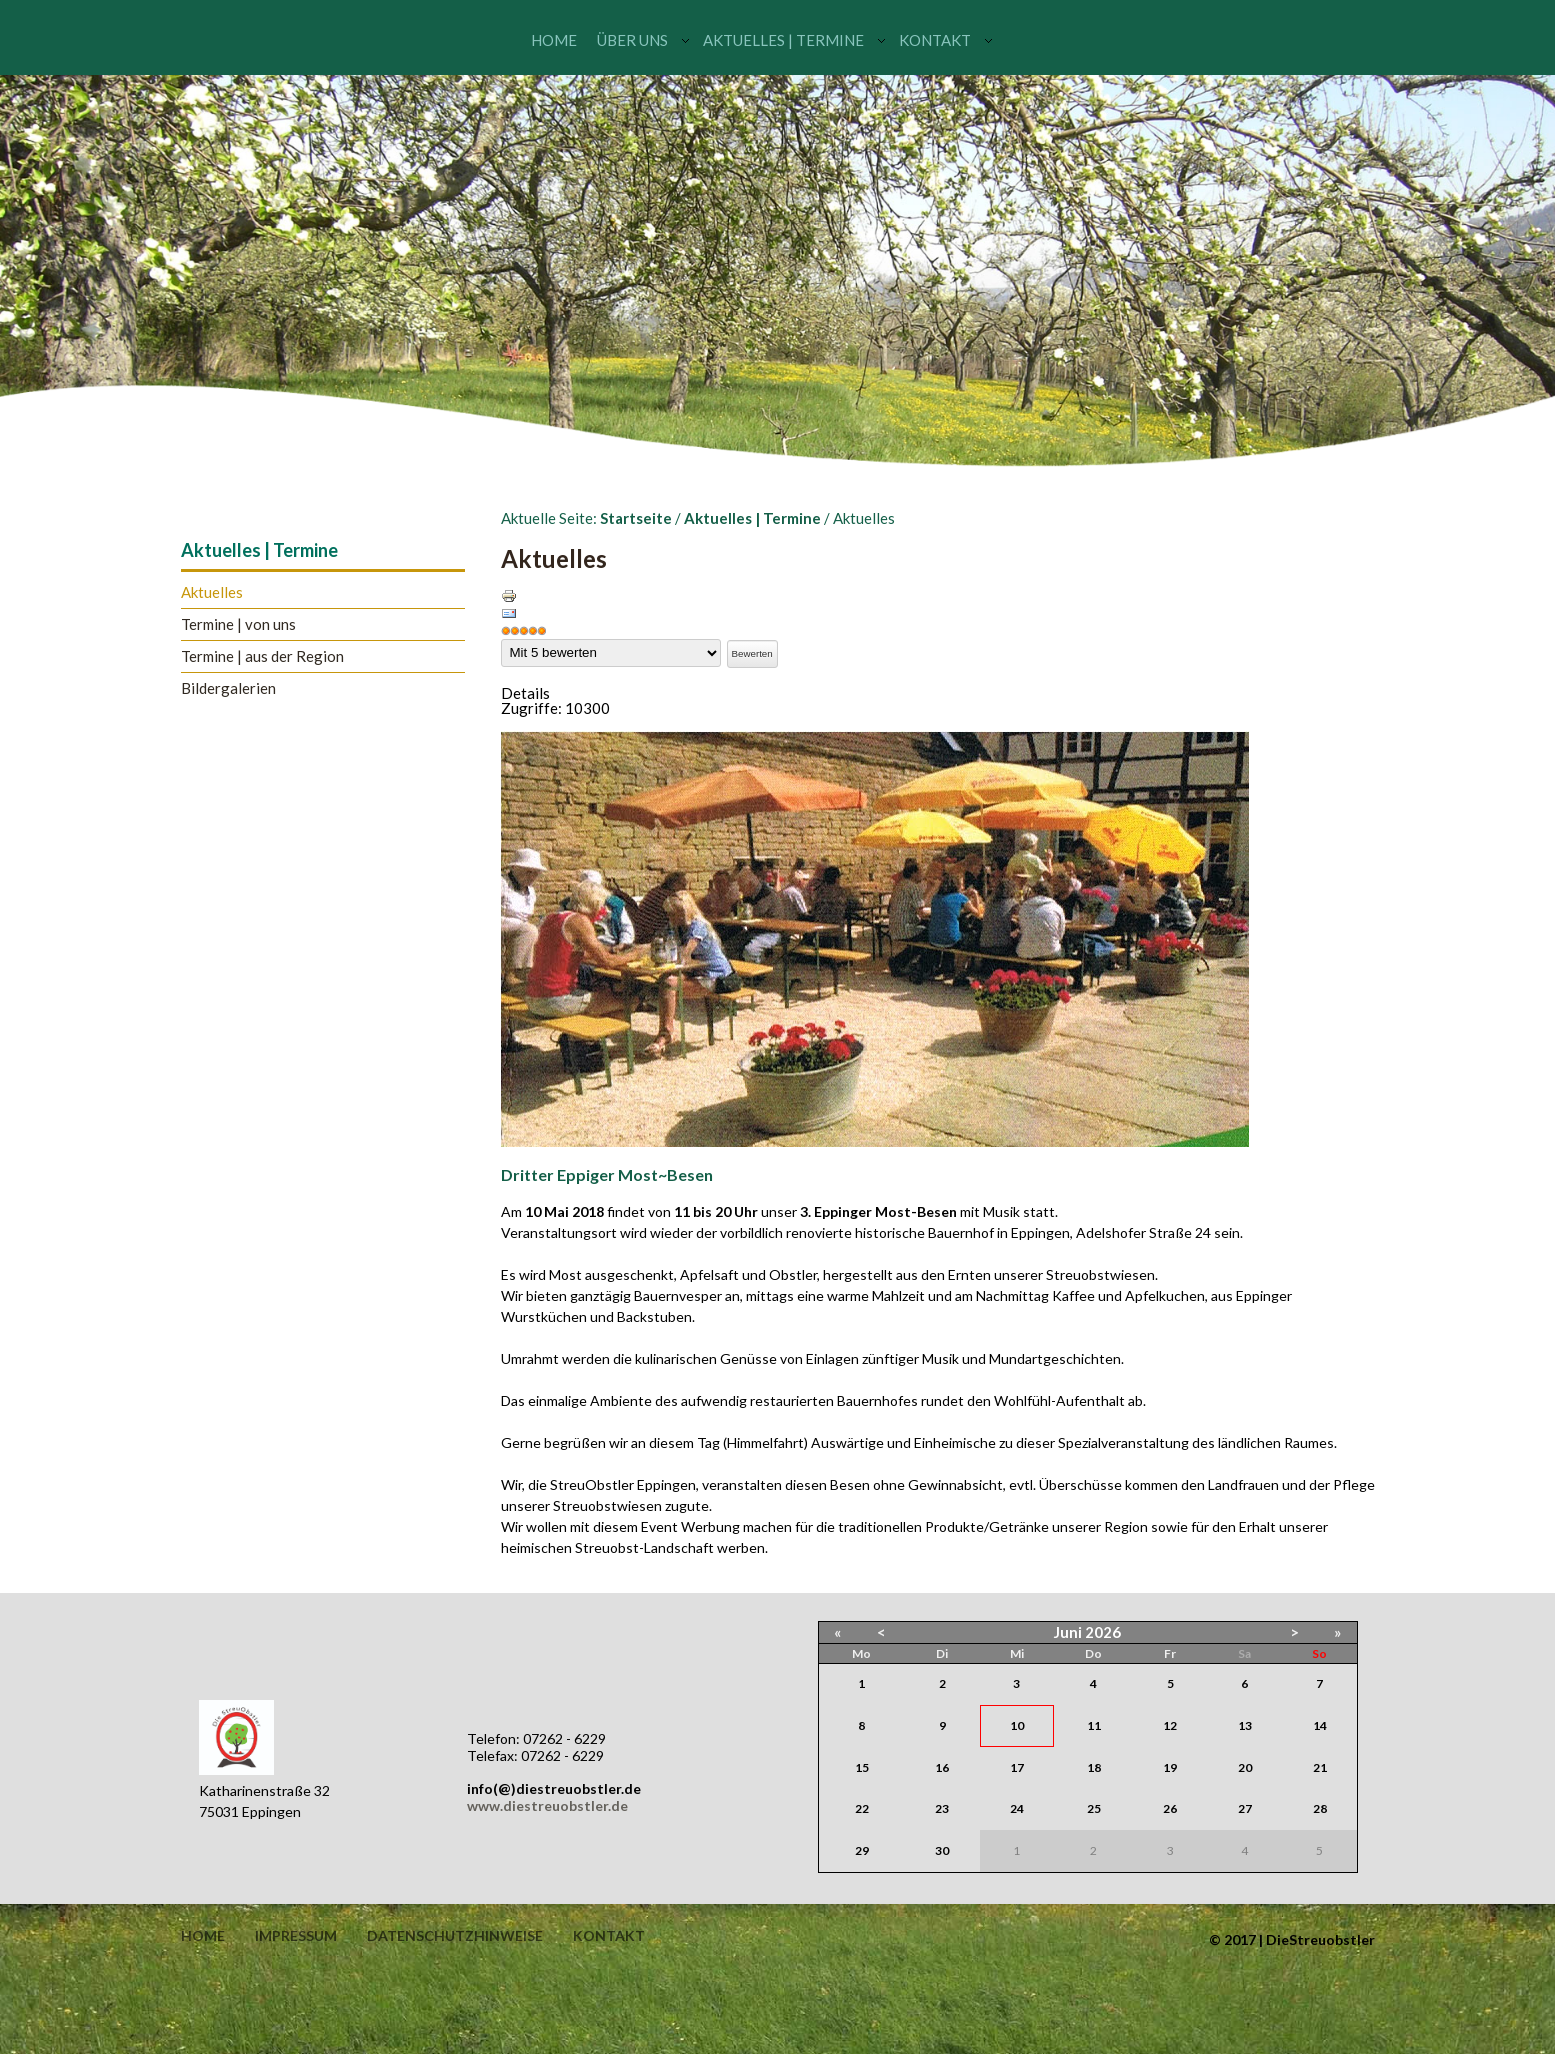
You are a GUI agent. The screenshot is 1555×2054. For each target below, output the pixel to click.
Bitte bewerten (501, 639)
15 (862, 1767)
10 (1017, 1725)
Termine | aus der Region (262, 656)
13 (1245, 1725)
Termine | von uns (238, 624)
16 (942, 1767)
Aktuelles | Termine (783, 40)
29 (862, 1850)
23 (942, 1808)
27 (1245, 1808)
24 (1017, 1808)
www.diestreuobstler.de (547, 1805)
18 (1094, 1767)
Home (554, 40)
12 (1170, 1725)
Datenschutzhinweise (455, 1936)
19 (1170, 1767)
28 (1320, 1808)
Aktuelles (212, 592)
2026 (1103, 1632)
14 (1320, 1725)
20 (1245, 1767)
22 (862, 1808)
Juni (1068, 1632)
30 (942, 1850)
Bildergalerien (228, 688)
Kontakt (935, 40)
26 (1170, 1808)
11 (1094, 1725)
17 (1017, 1767)
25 (1094, 1808)
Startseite (636, 518)
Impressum (296, 1936)
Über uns (632, 40)
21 (1320, 1767)
